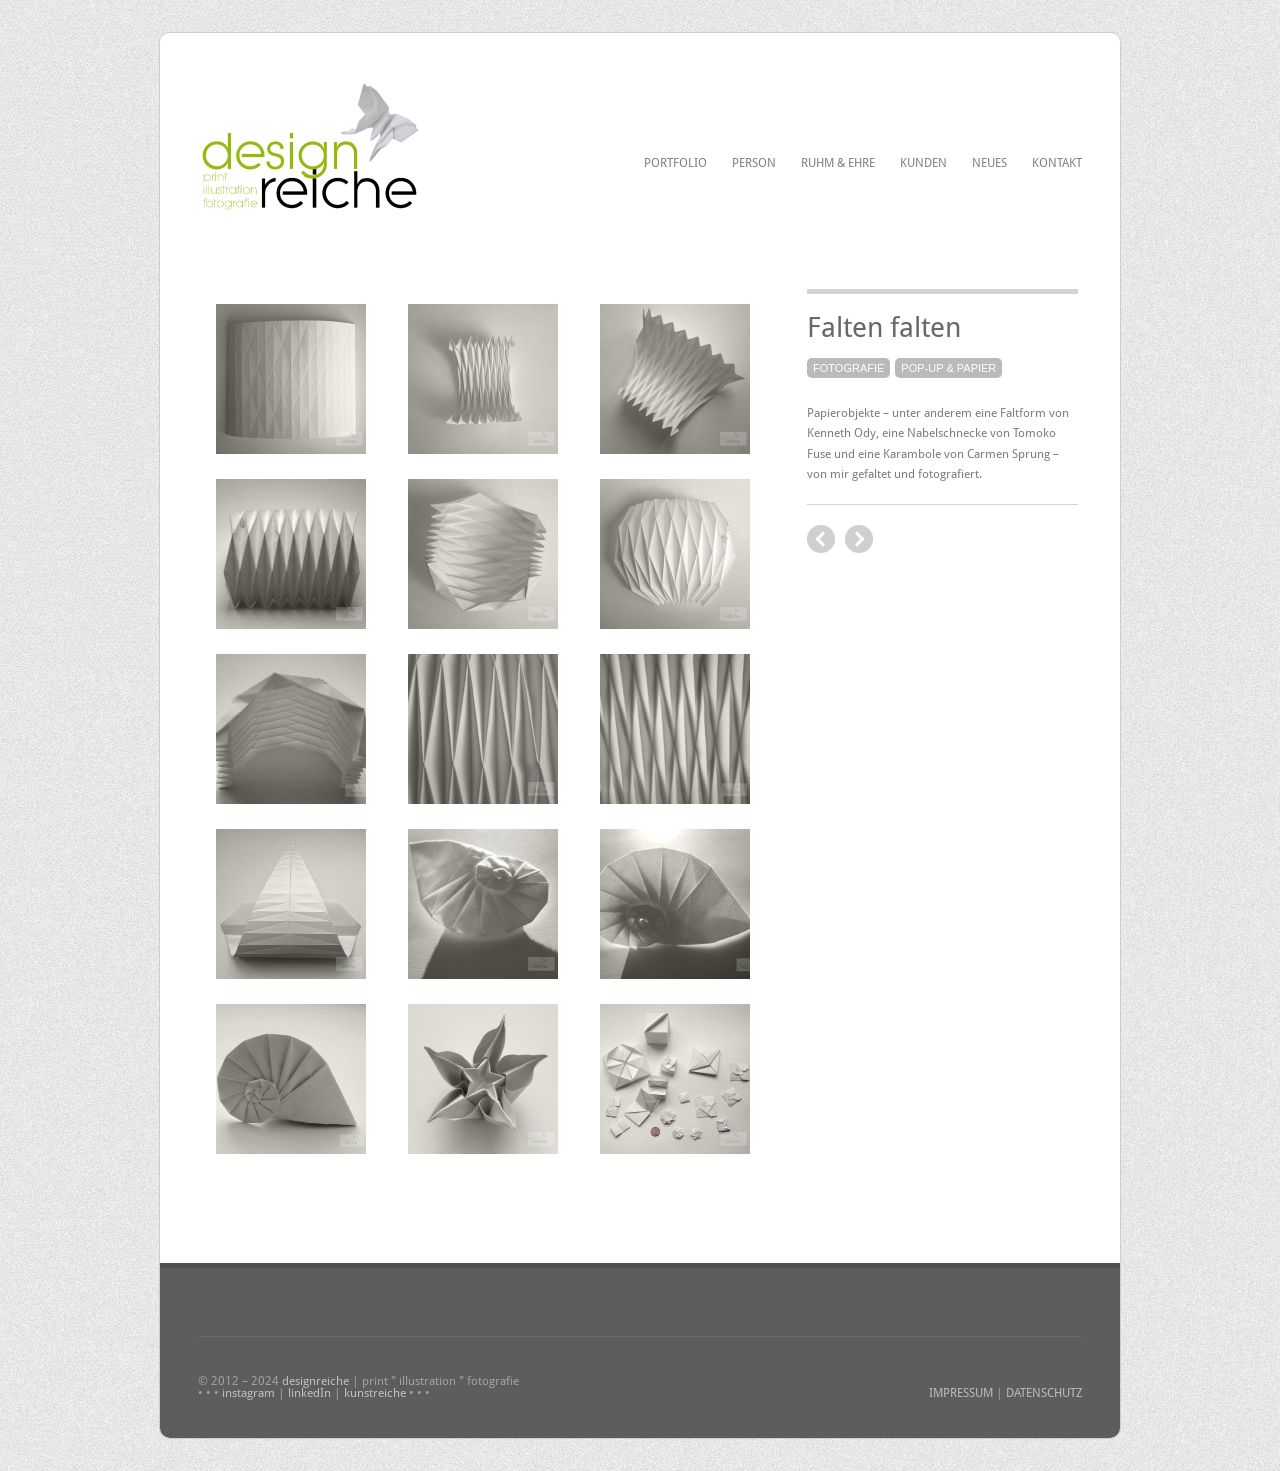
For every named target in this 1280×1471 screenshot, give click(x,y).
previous (859, 539)
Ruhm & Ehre (838, 163)
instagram (248, 1393)
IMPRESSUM (961, 1393)
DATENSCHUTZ (1044, 1393)
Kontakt (1057, 163)
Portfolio (675, 163)
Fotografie (848, 368)
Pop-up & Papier (948, 368)
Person (754, 163)
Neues (989, 163)
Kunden (923, 163)
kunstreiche (375, 1393)
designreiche (315, 1381)
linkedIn (309, 1393)
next (821, 539)
